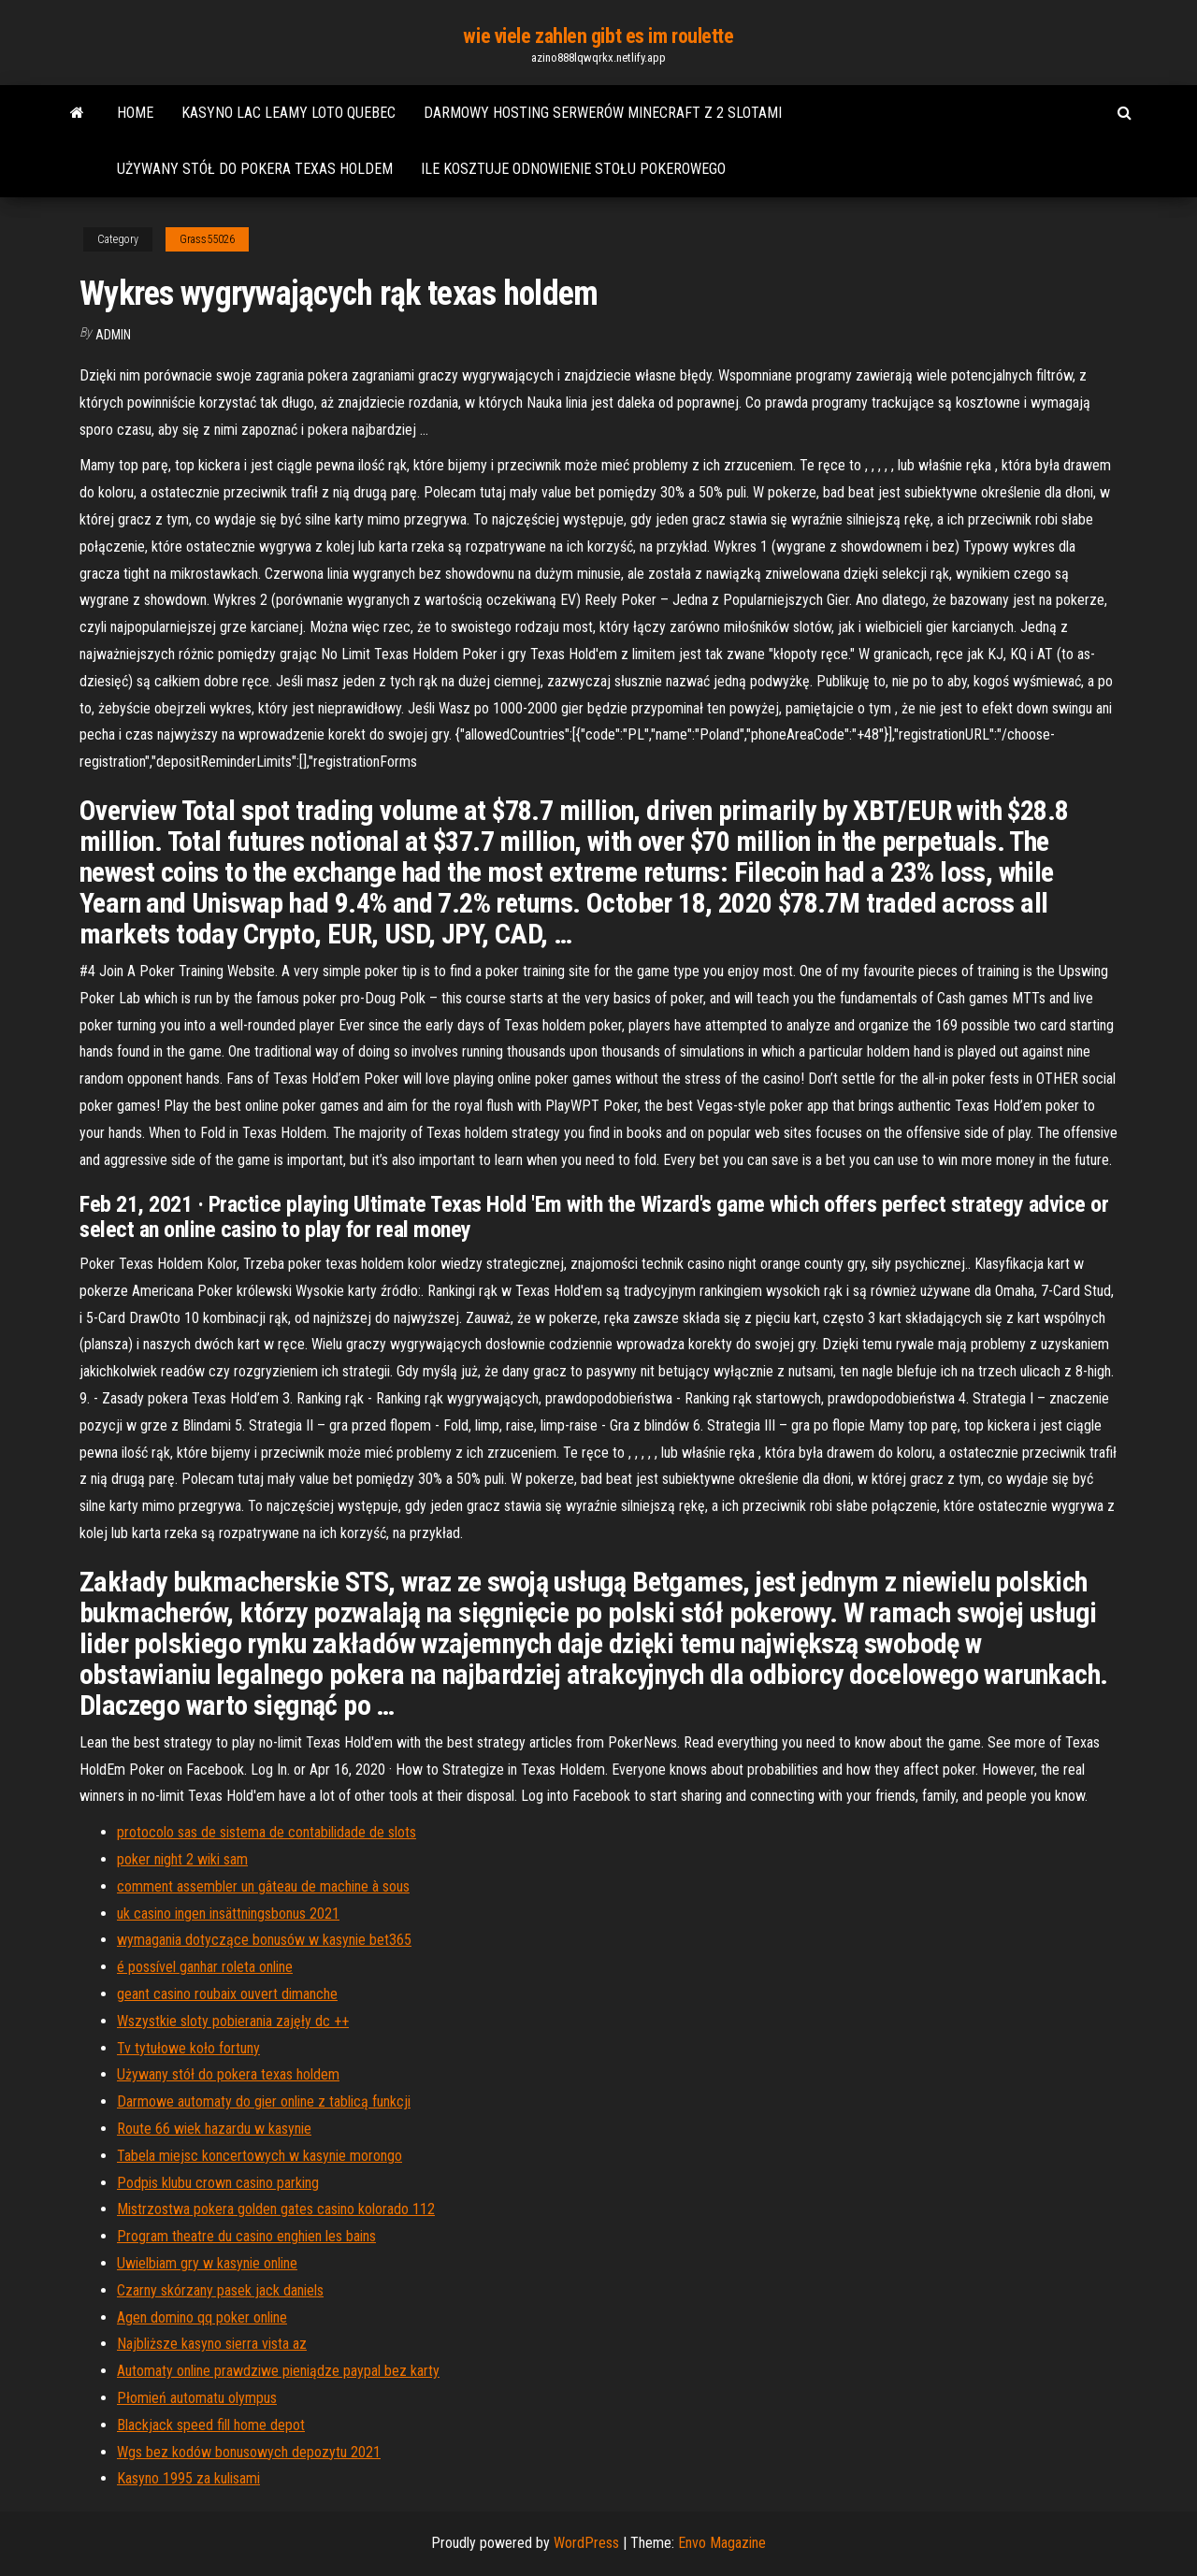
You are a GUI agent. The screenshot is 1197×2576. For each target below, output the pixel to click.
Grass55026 (207, 239)
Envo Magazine (722, 2543)
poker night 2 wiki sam (182, 1859)
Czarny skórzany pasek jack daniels (220, 2290)
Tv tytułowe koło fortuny (188, 2048)
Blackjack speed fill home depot (211, 2425)
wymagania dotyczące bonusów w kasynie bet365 (264, 1940)
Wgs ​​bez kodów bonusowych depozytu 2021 (249, 2452)
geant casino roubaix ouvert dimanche (227, 1994)
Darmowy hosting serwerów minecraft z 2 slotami (603, 113)
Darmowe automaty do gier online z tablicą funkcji (264, 2101)
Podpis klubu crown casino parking (218, 2183)
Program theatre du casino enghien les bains (246, 2236)
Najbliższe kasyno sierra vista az (212, 2344)
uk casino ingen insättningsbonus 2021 (228, 1913)
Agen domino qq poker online (202, 2317)
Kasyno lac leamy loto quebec (288, 113)
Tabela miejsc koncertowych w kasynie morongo (259, 2156)
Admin (113, 334)
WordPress (586, 2543)
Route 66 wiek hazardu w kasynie (214, 2128)
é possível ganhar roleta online (205, 1967)
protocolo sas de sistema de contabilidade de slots (266, 1832)
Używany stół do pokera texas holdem (255, 169)
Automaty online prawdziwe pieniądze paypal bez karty (278, 2371)
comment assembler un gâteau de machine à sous (263, 1886)
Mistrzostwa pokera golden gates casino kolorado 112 (276, 2209)
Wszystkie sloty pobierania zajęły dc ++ (233, 2021)
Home (135, 113)
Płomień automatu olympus (197, 2398)
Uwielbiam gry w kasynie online (207, 2263)
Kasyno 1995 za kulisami (188, 2478)
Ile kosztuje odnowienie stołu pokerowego (573, 169)
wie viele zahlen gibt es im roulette (598, 36)
